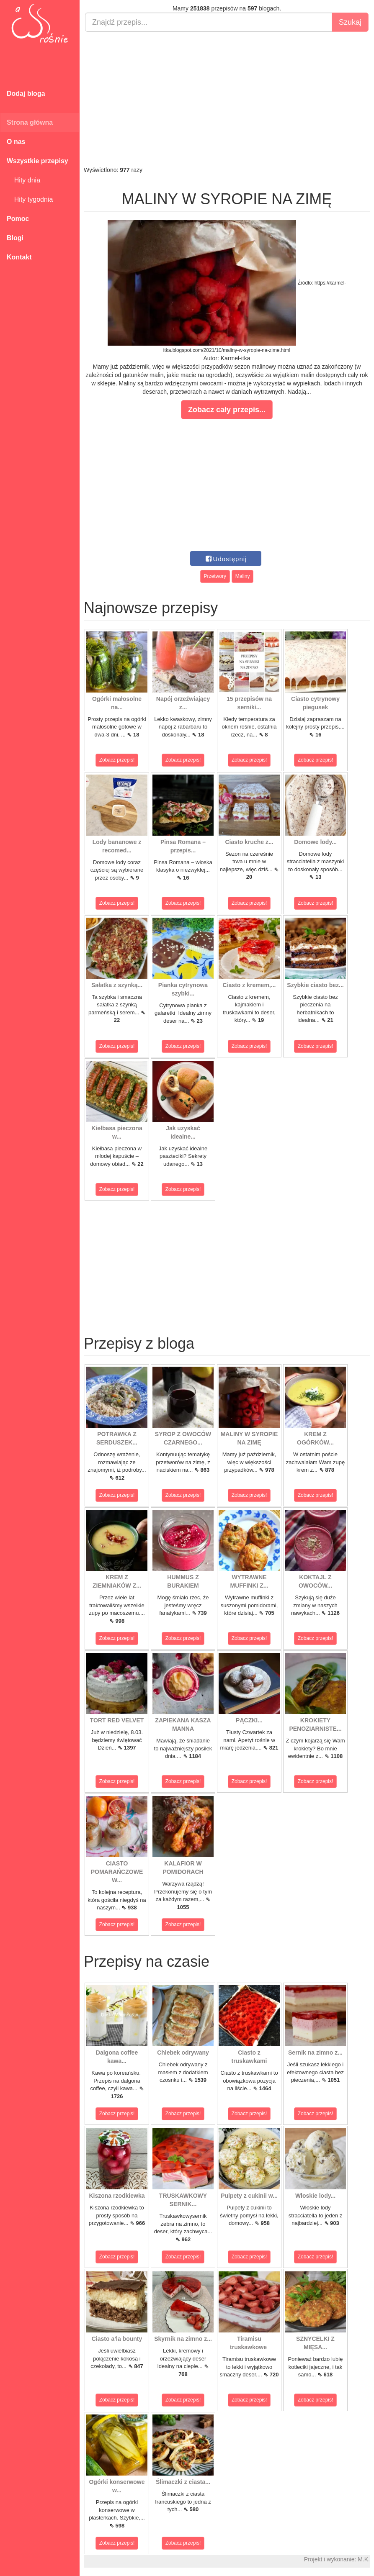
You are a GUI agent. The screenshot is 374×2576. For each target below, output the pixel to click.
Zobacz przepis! (117, 760)
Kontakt (19, 257)
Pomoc (18, 218)
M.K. (364, 2559)
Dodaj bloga (26, 93)
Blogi (15, 237)
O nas (16, 141)
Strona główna (30, 122)
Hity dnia (23, 180)
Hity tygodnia (30, 199)
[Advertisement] (227, 98)
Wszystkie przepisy (37, 160)
